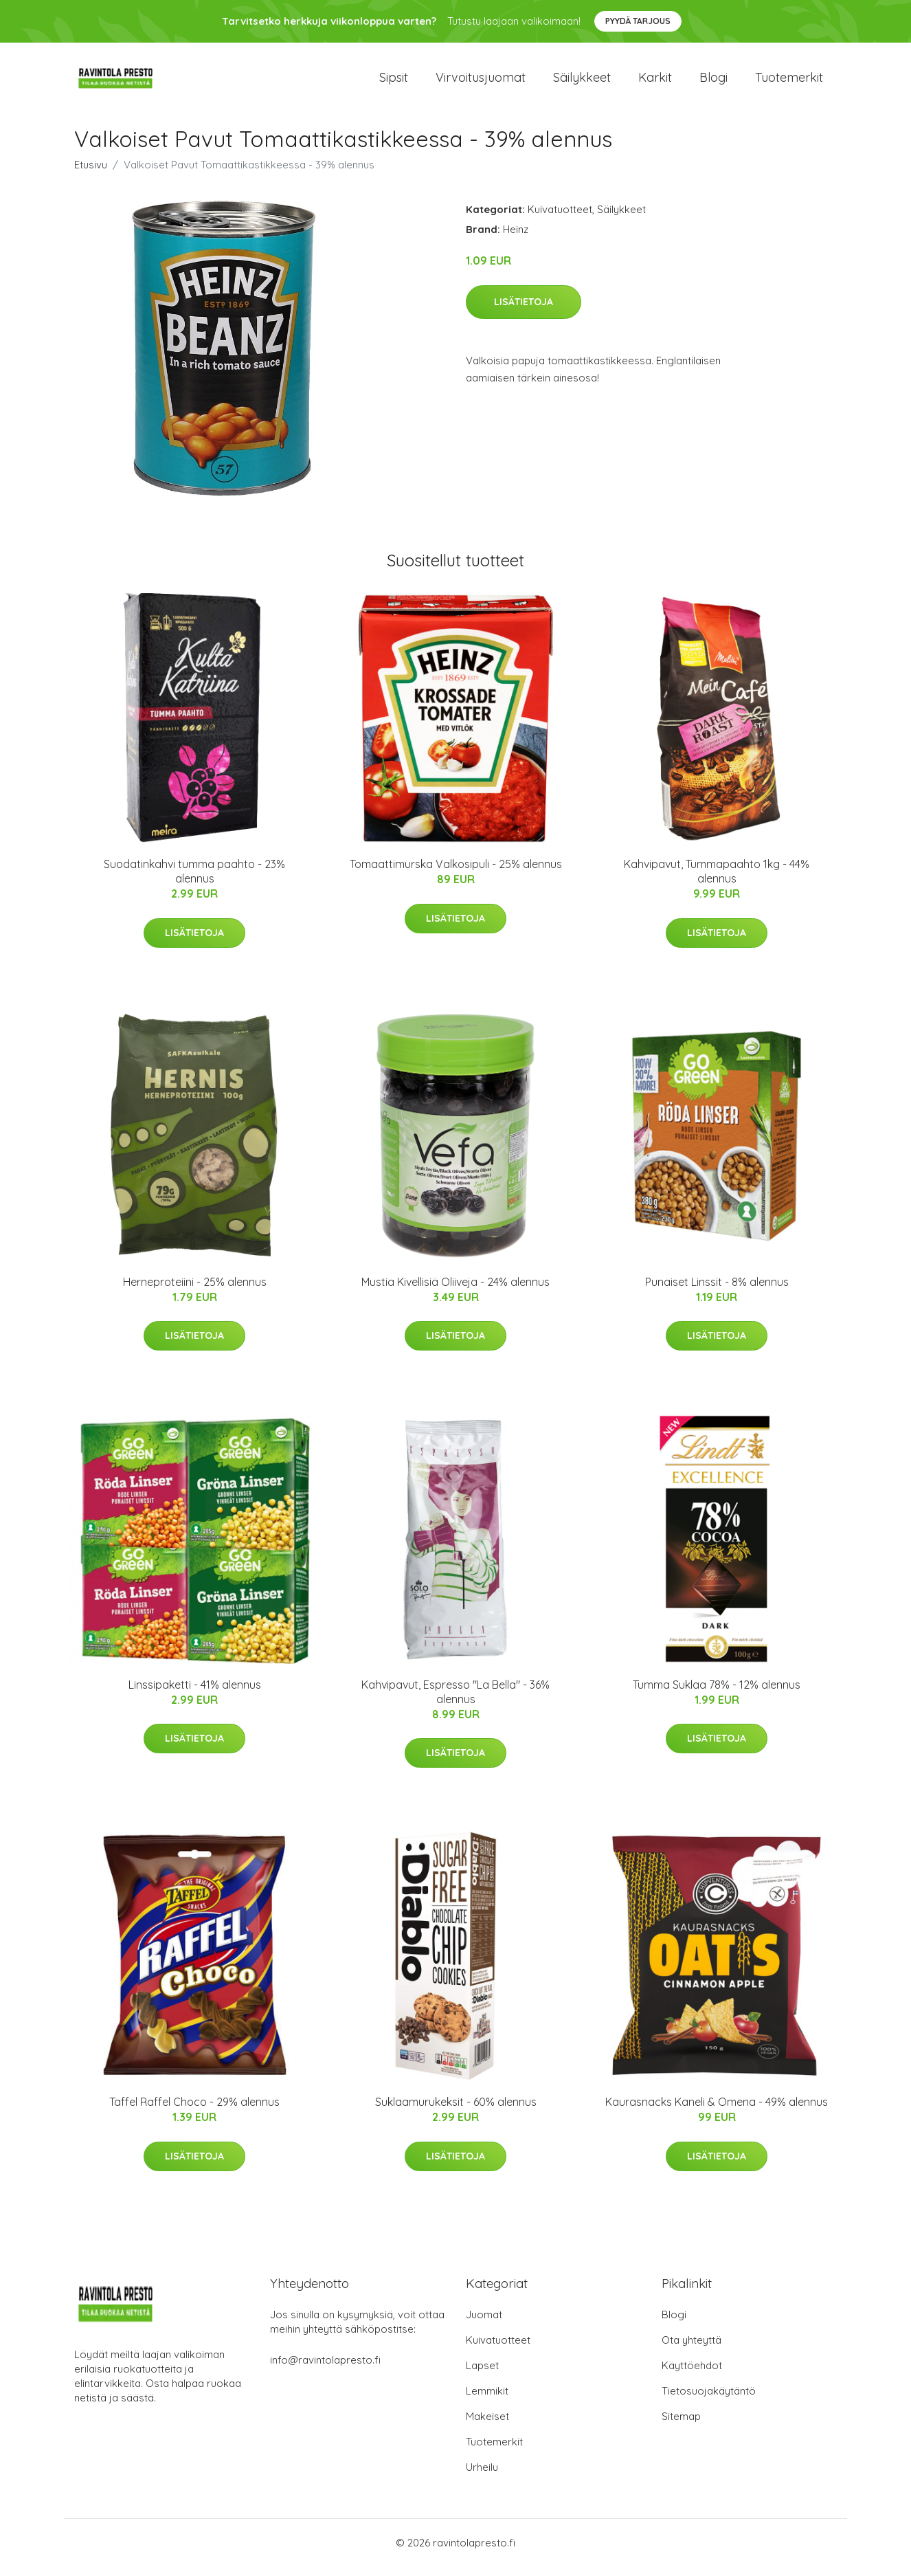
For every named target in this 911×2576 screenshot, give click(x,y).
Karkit (655, 82)
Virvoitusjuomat (481, 82)
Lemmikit (487, 2400)
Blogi (713, 82)
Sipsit (393, 82)
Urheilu (482, 2476)
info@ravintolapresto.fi (325, 2369)
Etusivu (90, 174)
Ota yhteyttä (691, 2349)
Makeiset (487, 2425)
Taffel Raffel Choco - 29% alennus (194, 2111)
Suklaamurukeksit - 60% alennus (456, 2111)
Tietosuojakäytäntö (709, 2400)
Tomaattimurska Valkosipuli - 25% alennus (456, 873)
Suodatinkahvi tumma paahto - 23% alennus (194, 881)
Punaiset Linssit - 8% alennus (717, 1291)
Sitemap (681, 2425)
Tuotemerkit (789, 82)
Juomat (484, 2324)
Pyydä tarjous (638, 21)
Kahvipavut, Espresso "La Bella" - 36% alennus (455, 1701)
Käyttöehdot (692, 2374)
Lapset (482, 2374)
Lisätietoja (523, 311)
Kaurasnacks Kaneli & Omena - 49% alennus (716, 2111)
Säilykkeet (582, 82)
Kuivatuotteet (560, 218)
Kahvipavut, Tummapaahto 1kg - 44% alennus (716, 881)
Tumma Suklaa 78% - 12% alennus (716, 1694)
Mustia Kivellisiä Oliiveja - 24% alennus (455, 1291)
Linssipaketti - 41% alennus (194, 1694)
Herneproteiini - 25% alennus (195, 1291)
